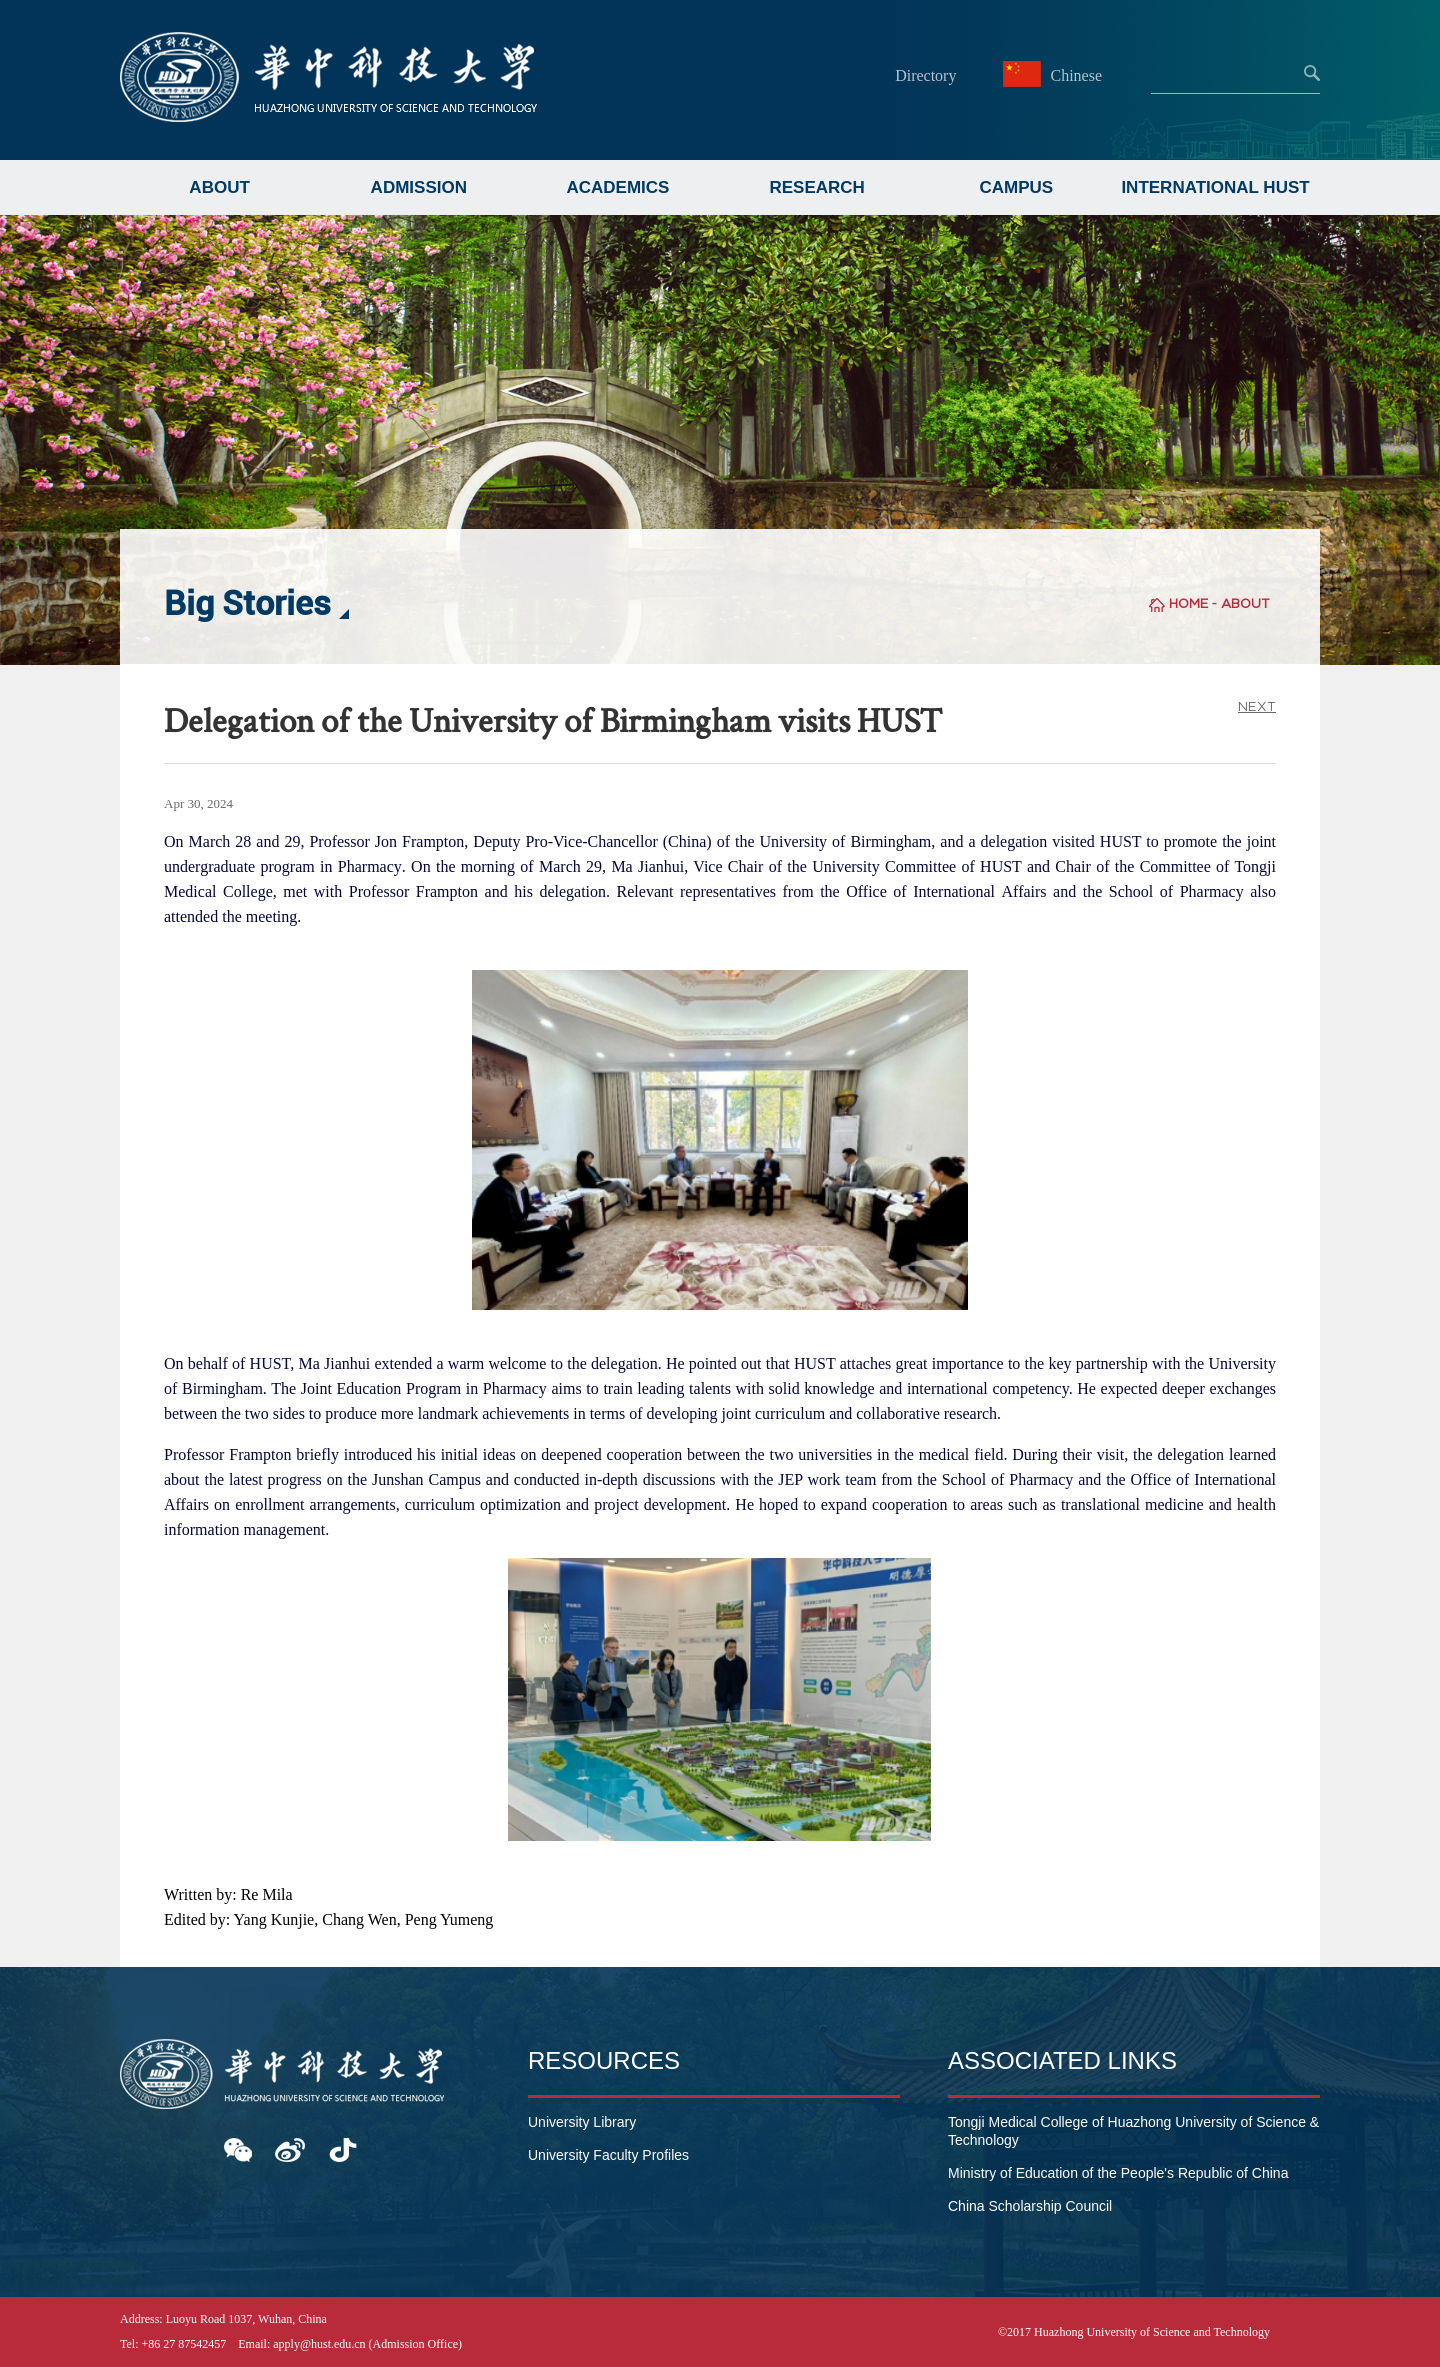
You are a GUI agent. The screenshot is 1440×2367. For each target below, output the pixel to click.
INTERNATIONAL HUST (1215, 187)
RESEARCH (816, 187)
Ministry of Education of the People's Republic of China (1118, 2173)
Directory (925, 75)
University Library (582, 2122)
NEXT (1257, 706)
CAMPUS (1017, 187)
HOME (1188, 603)
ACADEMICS (617, 187)
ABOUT (219, 187)
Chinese (1055, 75)
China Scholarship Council (1030, 2206)
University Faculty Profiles (608, 2155)
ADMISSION (419, 187)
